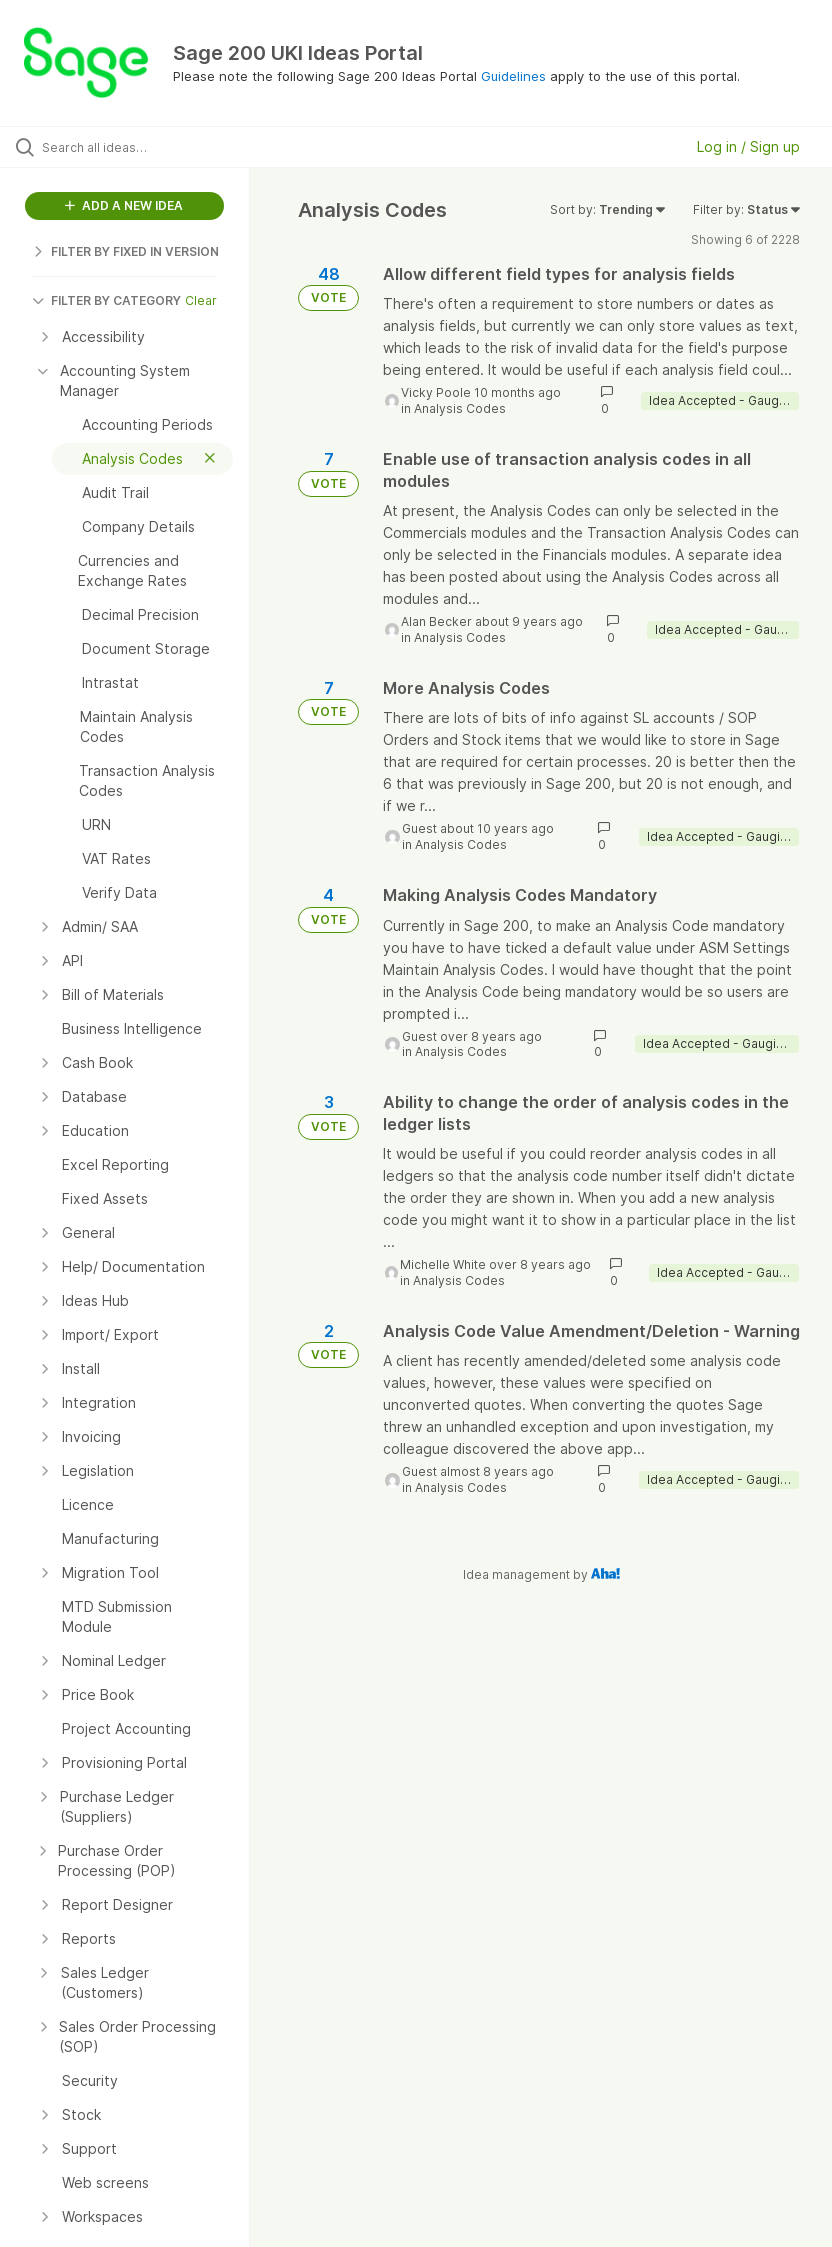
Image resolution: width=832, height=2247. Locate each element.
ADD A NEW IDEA (124, 205)
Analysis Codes (460, 408)
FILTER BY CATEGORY (106, 300)
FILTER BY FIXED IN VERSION (125, 251)
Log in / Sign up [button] (748, 146)
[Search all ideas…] (135, 147)
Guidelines (513, 76)
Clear (201, 300)
